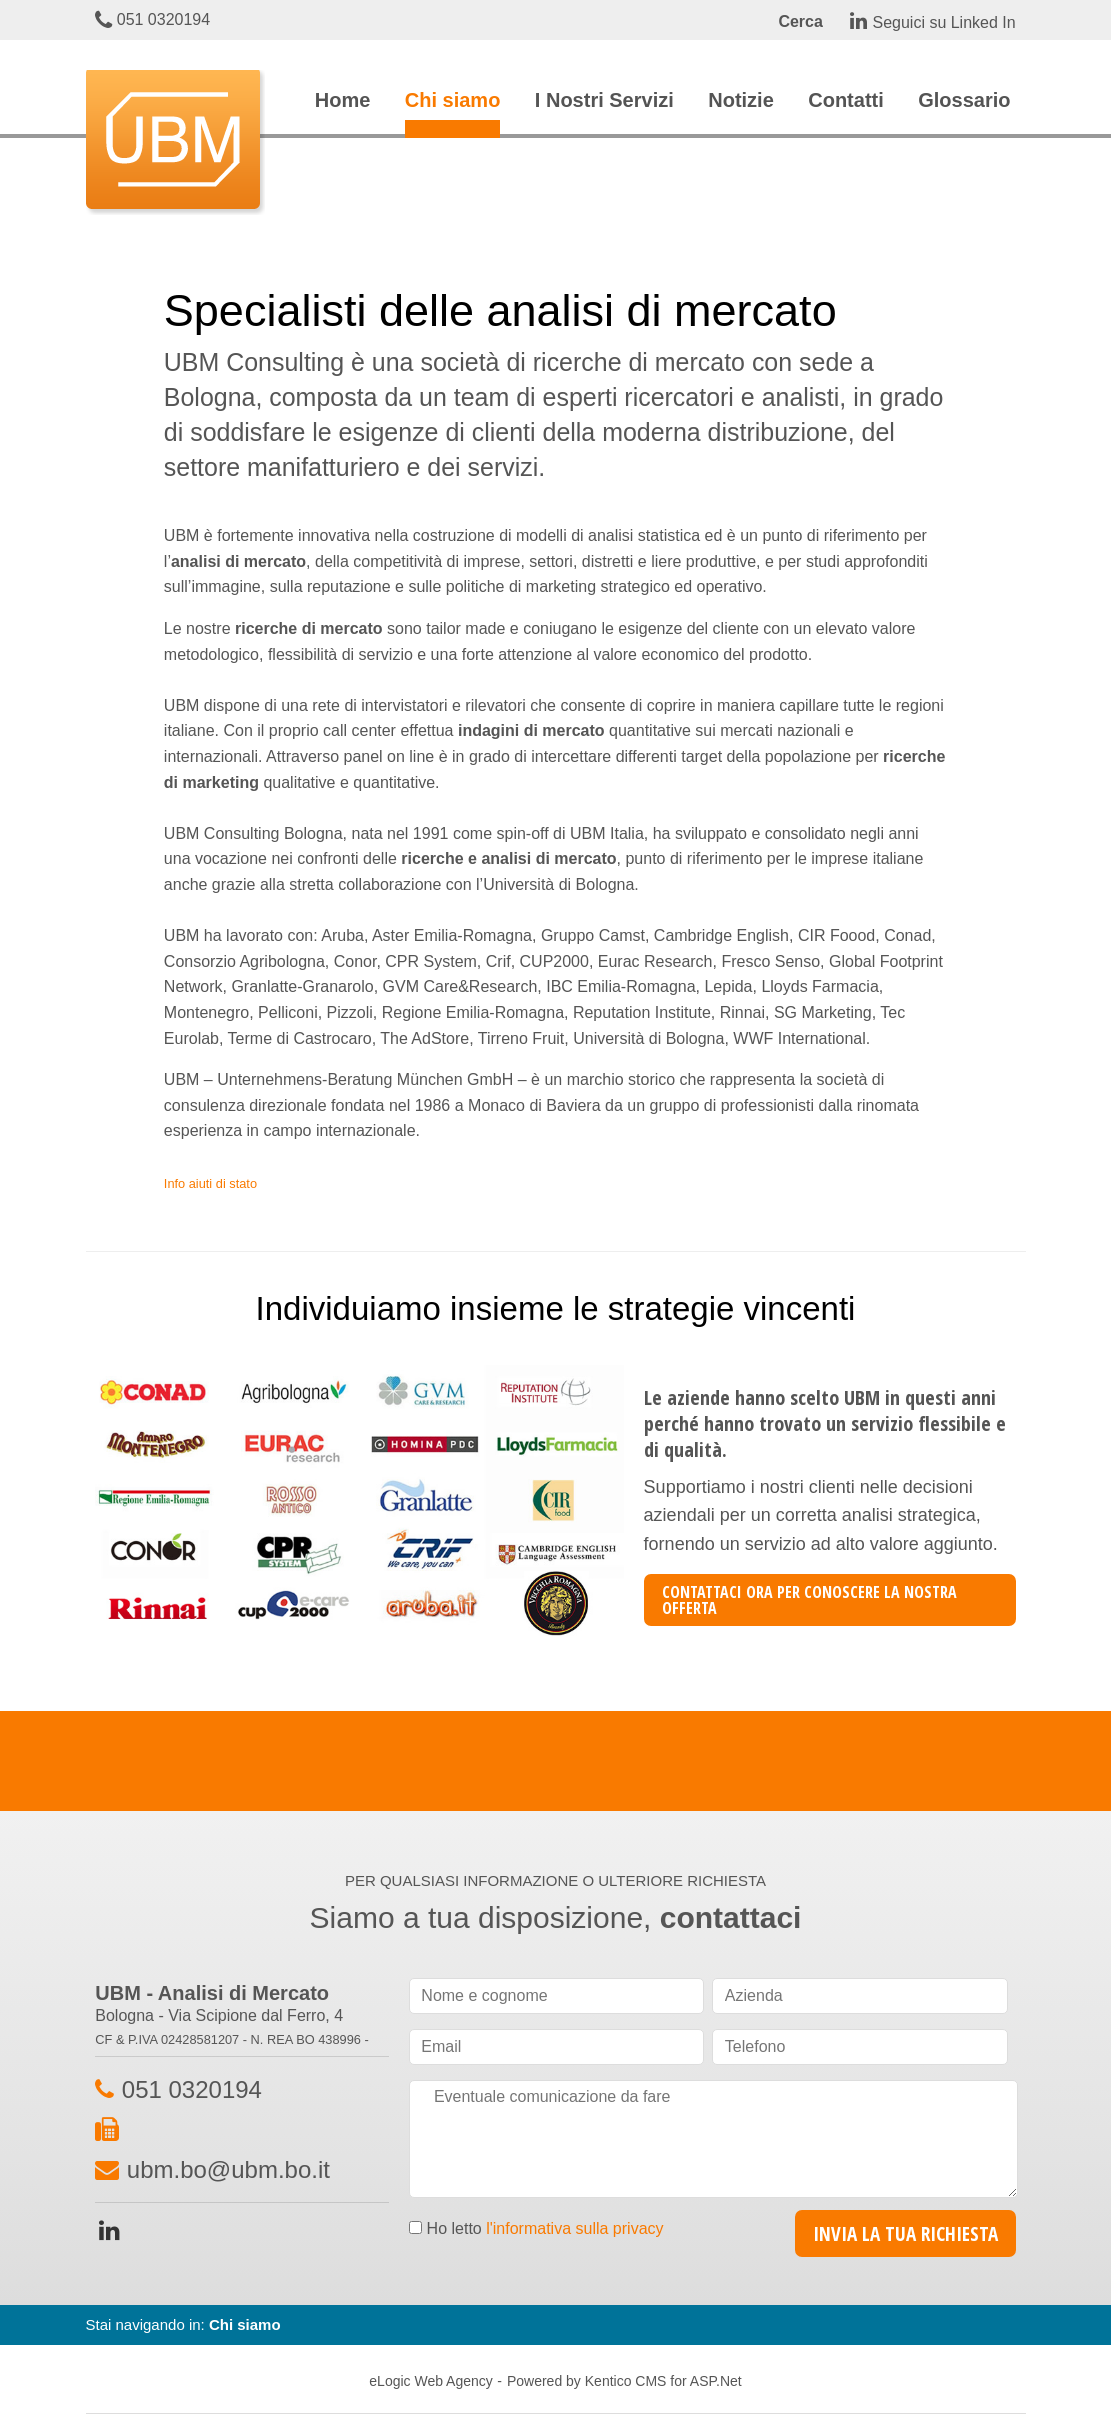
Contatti (846, 100)
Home (343, 100)
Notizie (741, 100)
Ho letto (545, 2229)
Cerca (800, 21)
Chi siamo (453, 100)
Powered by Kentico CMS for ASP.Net (624, 2381)
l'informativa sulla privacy (574, 2228)
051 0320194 (152, 19)
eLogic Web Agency (431, 2381)
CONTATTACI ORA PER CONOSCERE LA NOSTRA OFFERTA (809, 1600)
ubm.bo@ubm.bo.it (228, 2169)
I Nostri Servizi (604, 100)
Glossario (964, 100)
